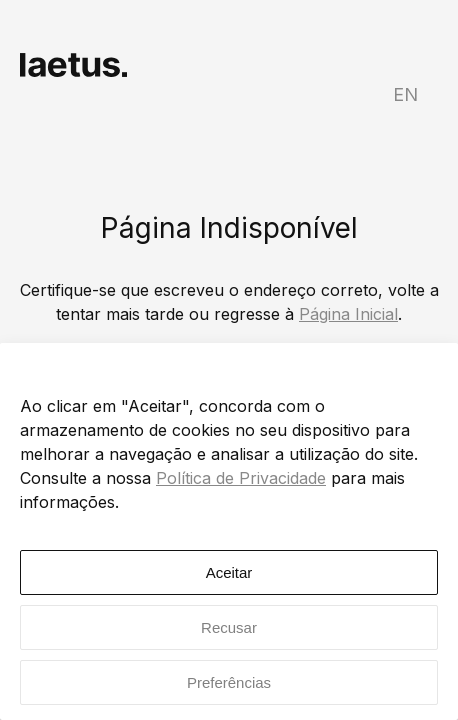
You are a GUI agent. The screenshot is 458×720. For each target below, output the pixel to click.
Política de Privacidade (241, 478)
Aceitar (229, 572)
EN (405, 94)
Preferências (229, 682)
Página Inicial (348, 314)
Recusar (229, 627)
